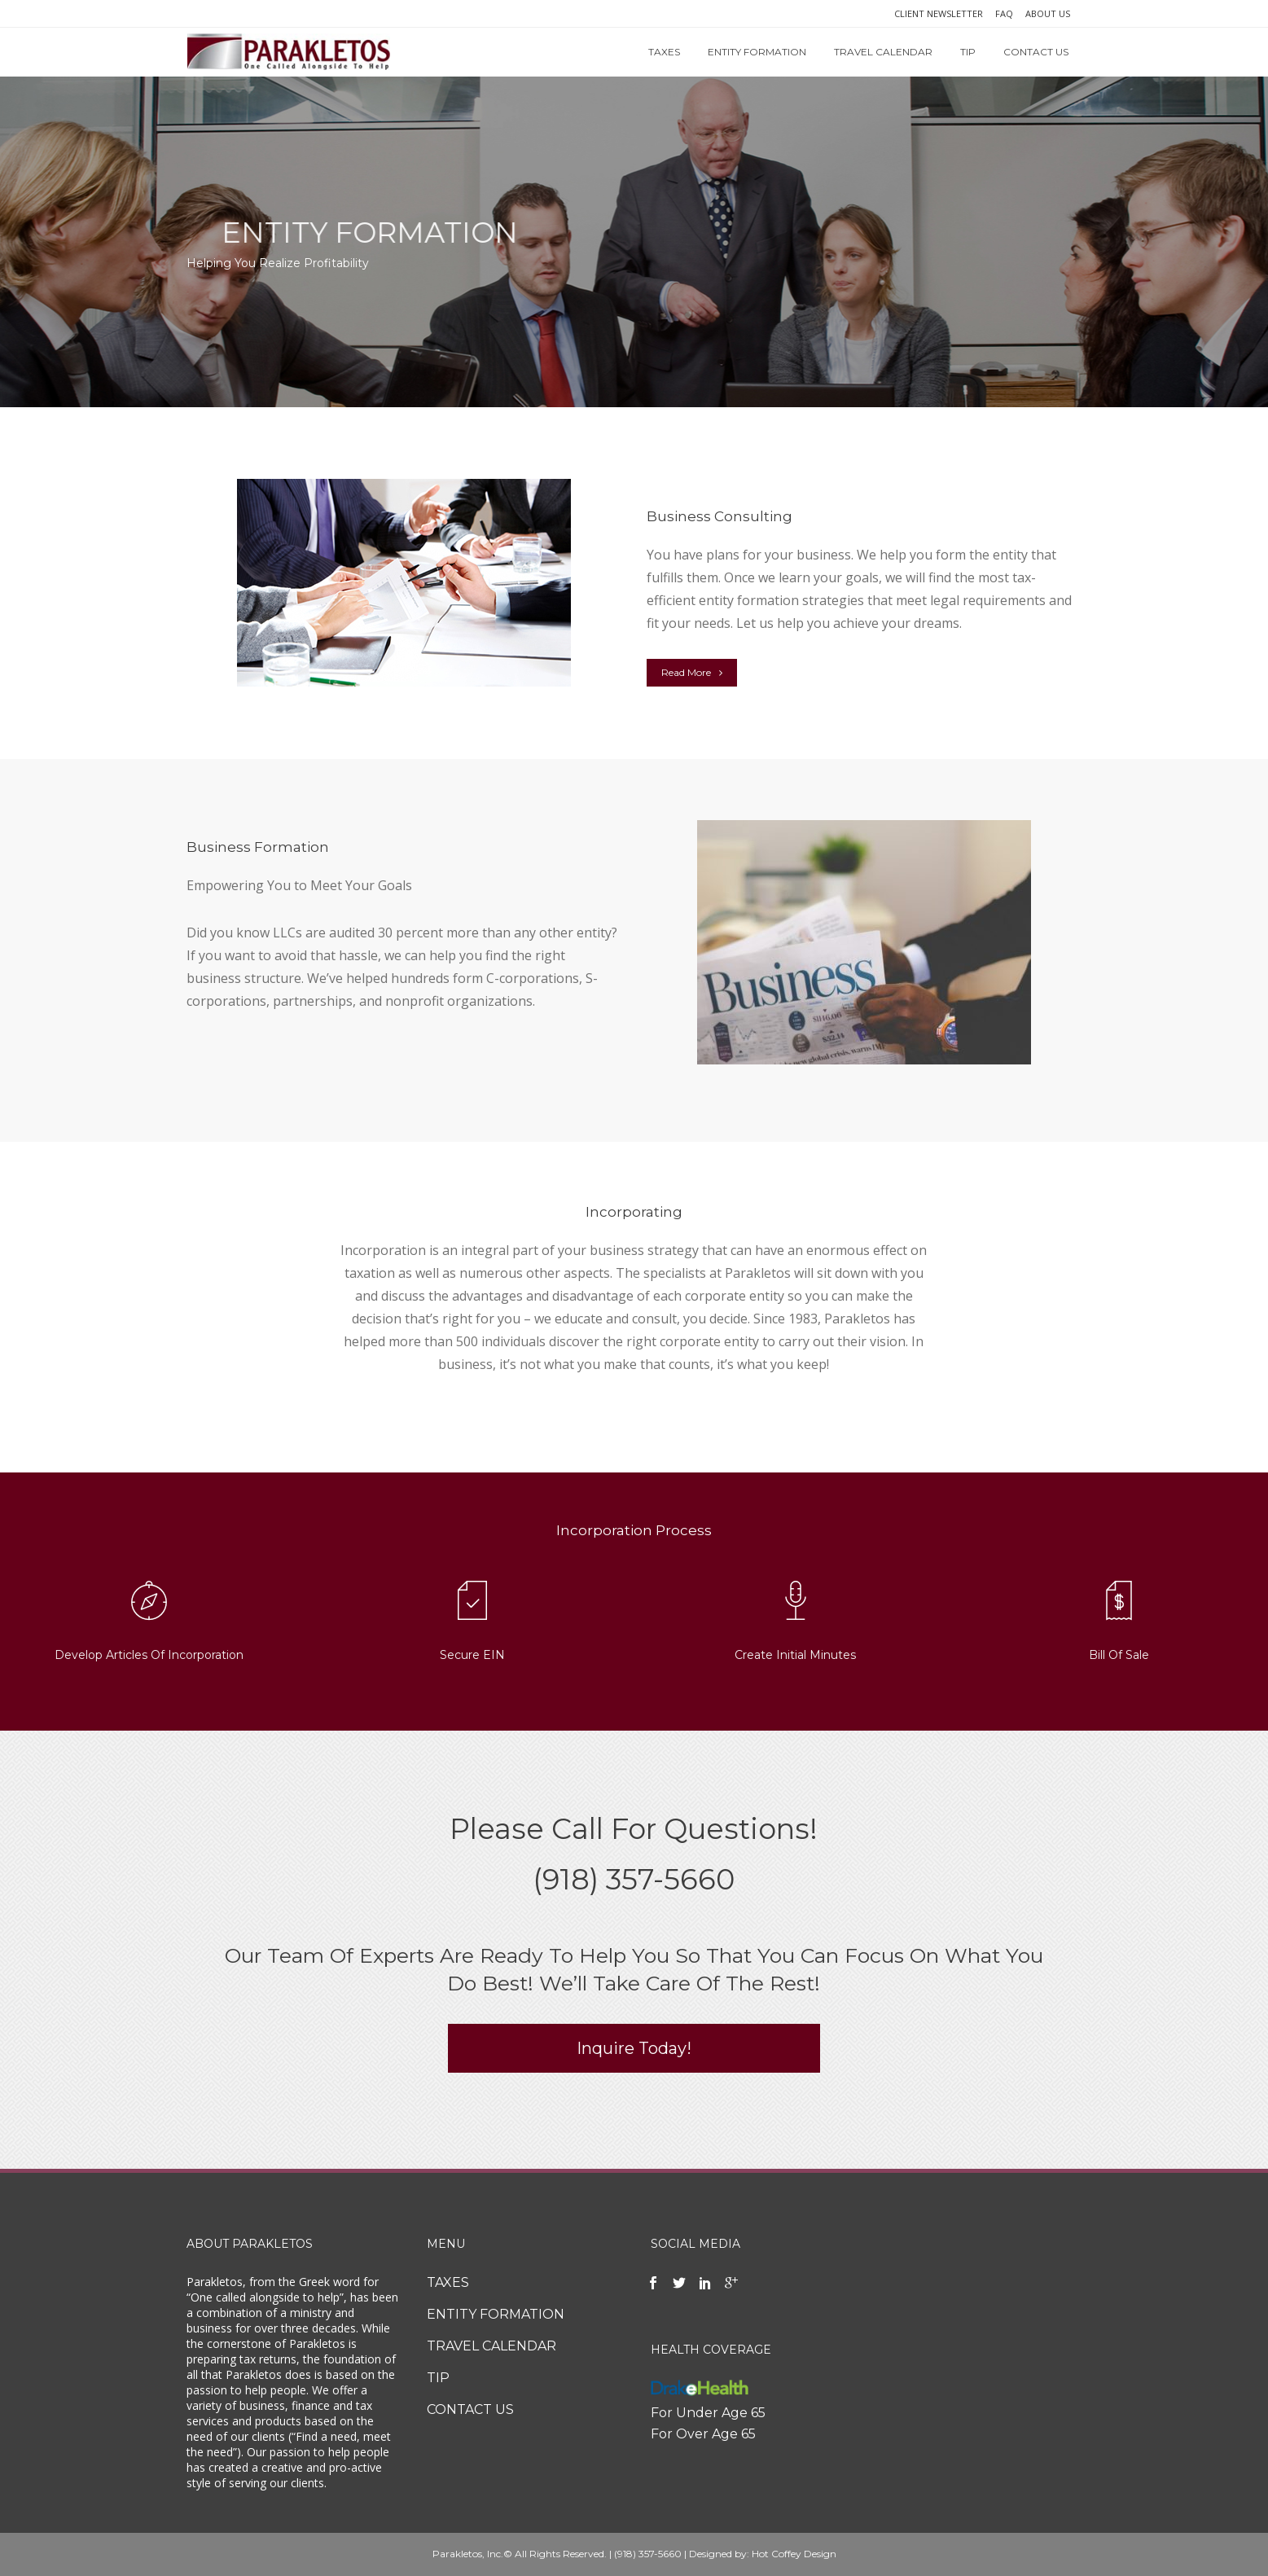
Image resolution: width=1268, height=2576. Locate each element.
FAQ (1004, 13)
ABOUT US (1047, 13)
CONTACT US (470, 2409)
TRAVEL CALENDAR (491, 2346)
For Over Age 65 (703, 2434)
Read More (691, 672)
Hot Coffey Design (794, 2553)
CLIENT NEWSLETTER (938, 13)
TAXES (448, 2282)
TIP (438, 2377)
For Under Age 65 (708, 2412)
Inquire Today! (634, 2048)
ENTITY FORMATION (495, 2314)
